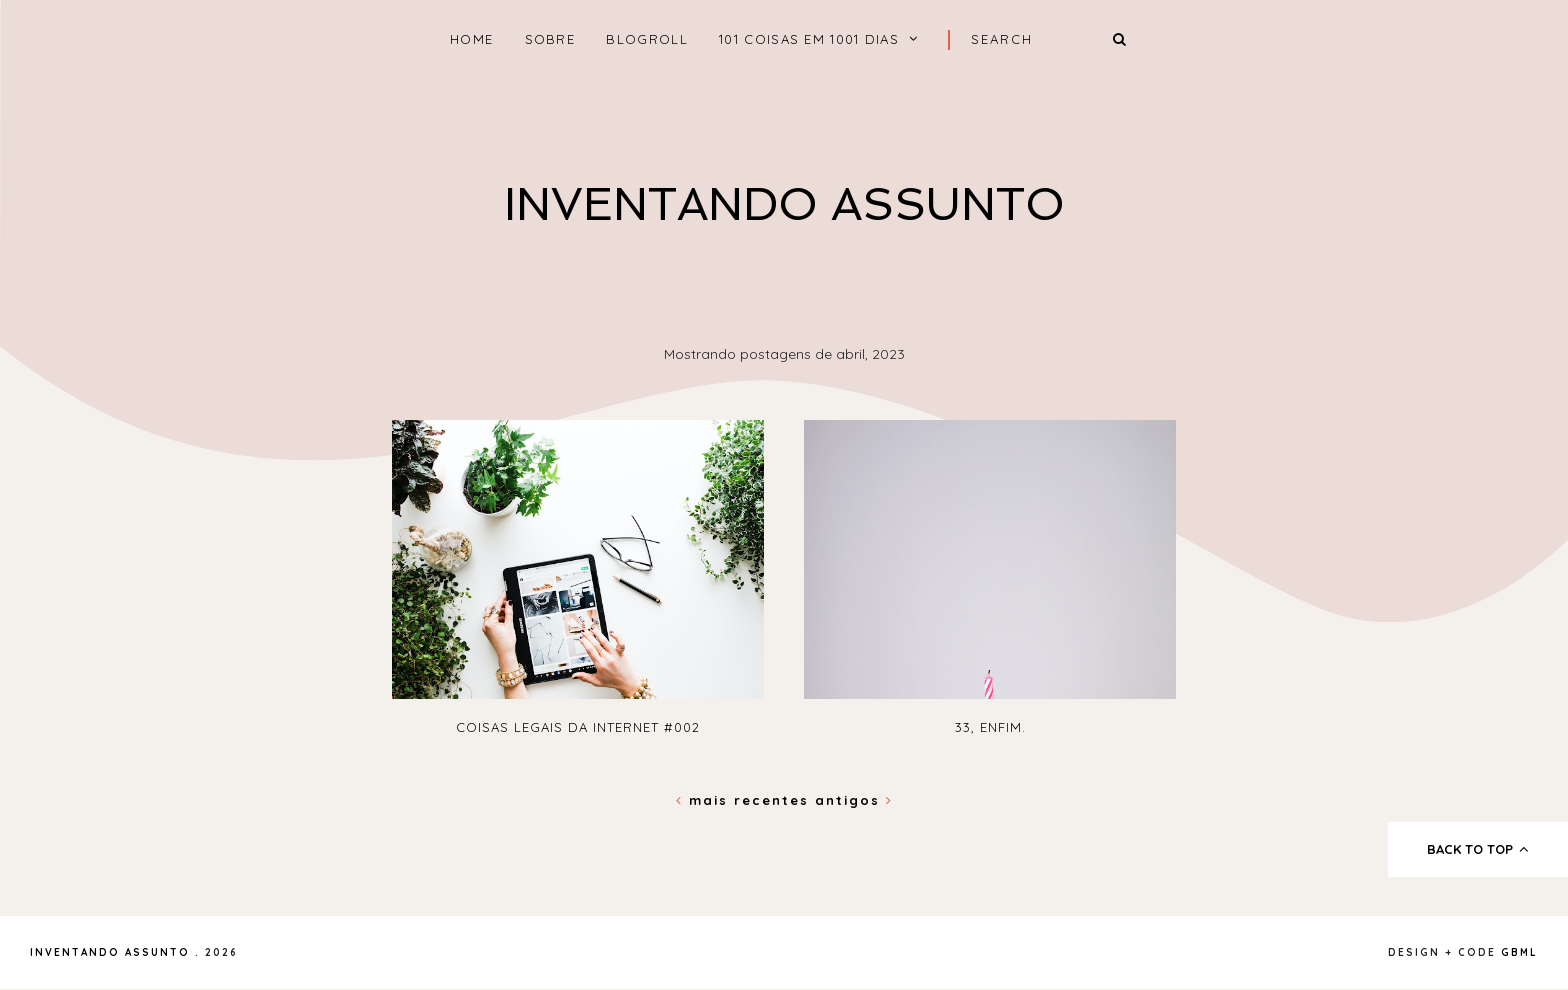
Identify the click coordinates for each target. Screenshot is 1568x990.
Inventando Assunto (784, 204)
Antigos (854, 800)
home (471, 39)
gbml (1519, 952)
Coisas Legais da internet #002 (578, 727)
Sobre (550, 39)
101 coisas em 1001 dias (809, 39)
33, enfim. (990, 727)
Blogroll (646, 39)
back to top (1478, 849)
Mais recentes (745, 800)
